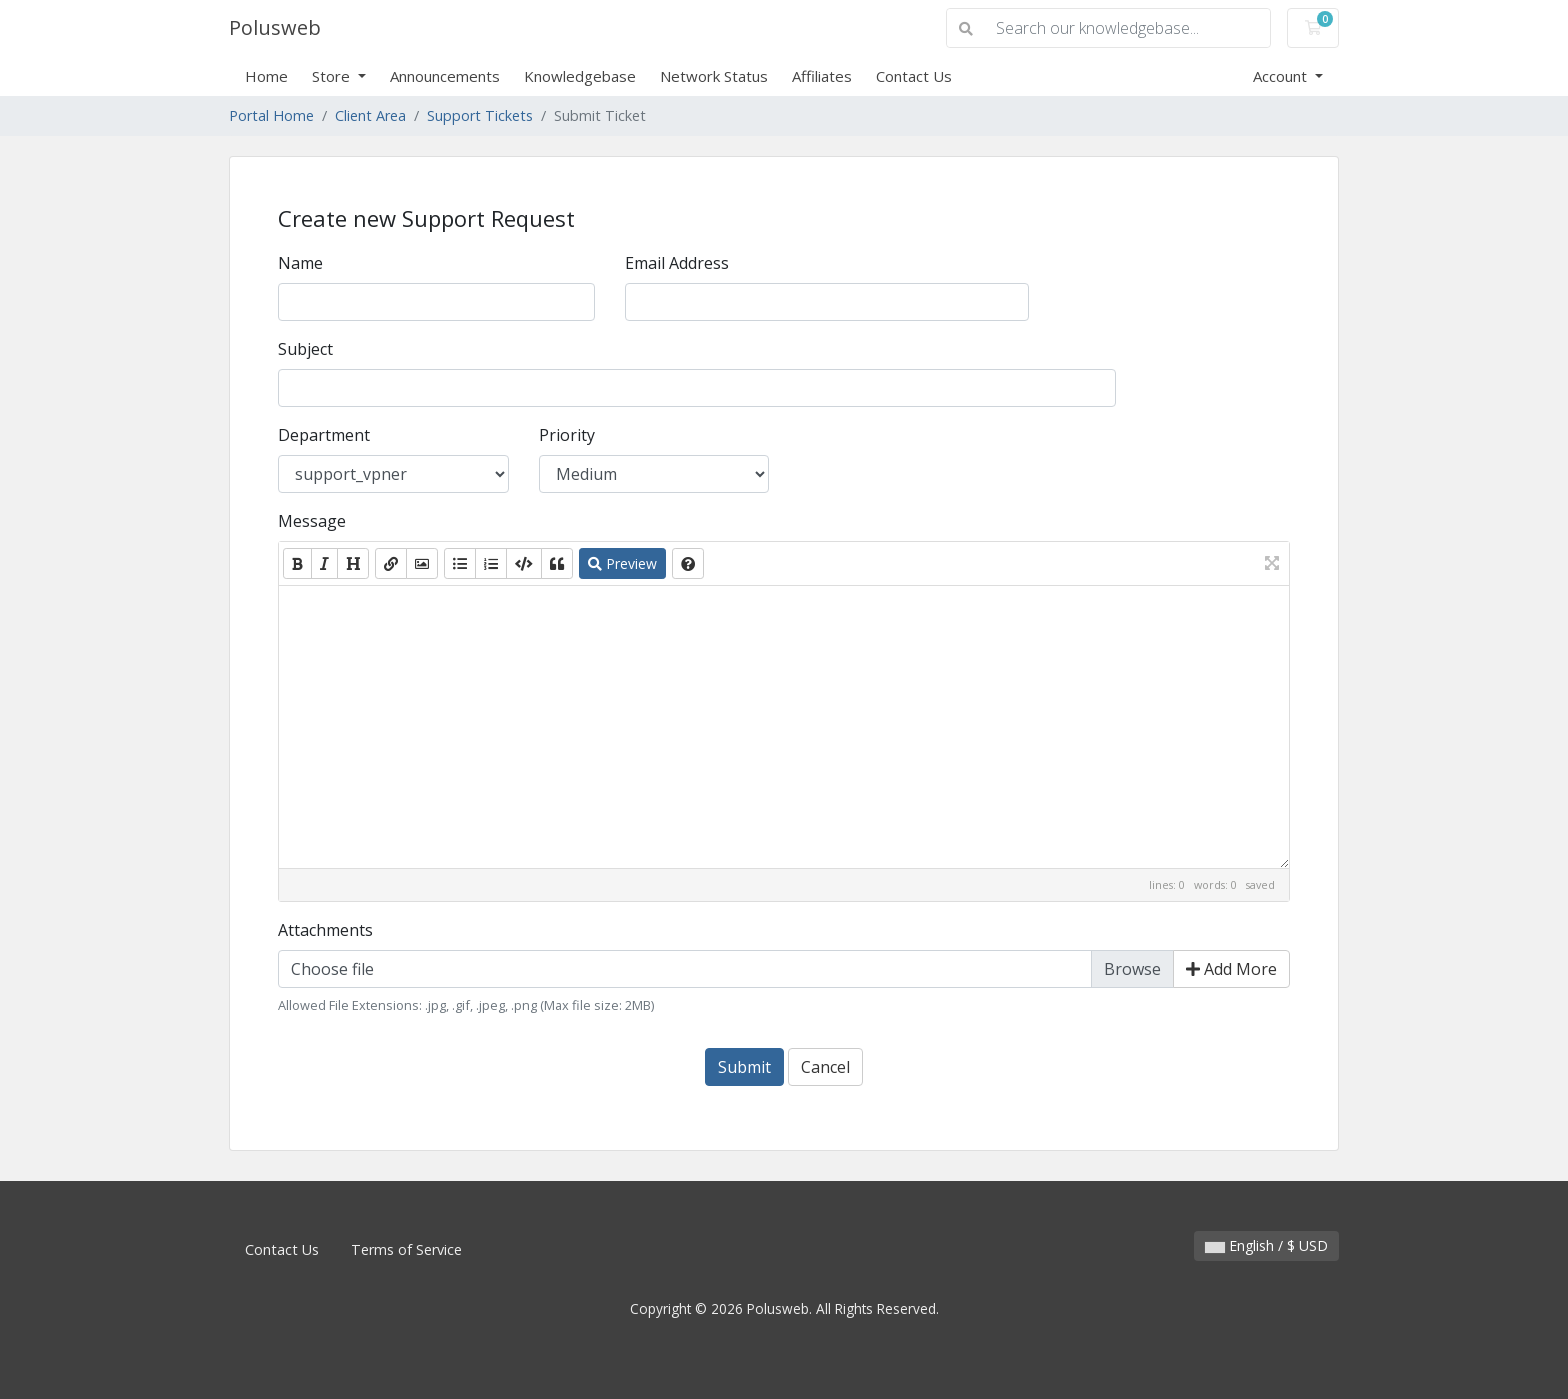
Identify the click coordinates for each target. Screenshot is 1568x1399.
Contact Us (914, 76)
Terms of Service (406, 1249)
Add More (1231, 969)
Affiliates (822, 76)
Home (266, 76)
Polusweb (275, 27)
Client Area (370, 115)
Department (324, 435)
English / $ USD (1266, 1245)
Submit (744, 1067)
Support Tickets (480, 115)
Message (312, 521)
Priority (567, 435)
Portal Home (271, 115)
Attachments (325, 930)
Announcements (445, 76)
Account (1282, 76)
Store (333, 76)
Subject (305, 349)
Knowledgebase (580, 76)
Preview (622, 563)
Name (300, 263)
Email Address (677, 263)
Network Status (714, 76)
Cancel (825, 1067)
